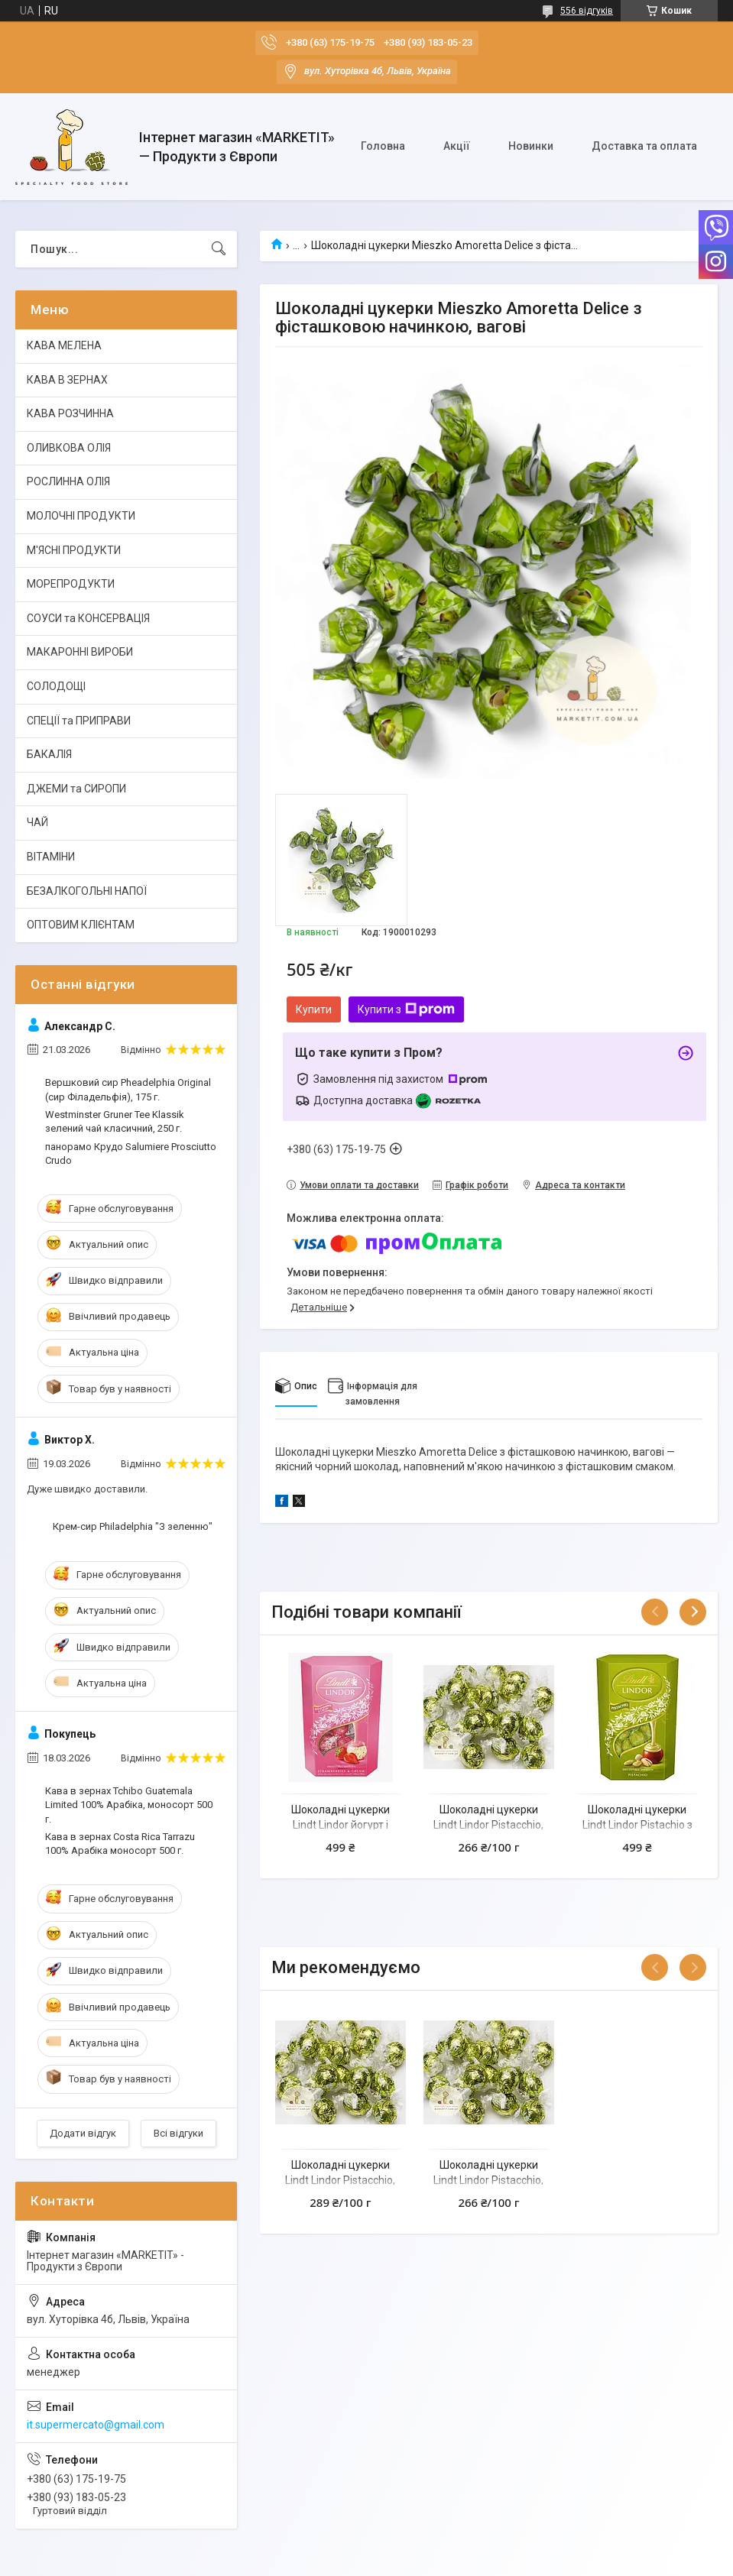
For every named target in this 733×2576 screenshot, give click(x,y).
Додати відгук (83, 2133)
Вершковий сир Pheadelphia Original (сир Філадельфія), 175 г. (128, 1089)
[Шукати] (218, 249)
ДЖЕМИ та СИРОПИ (76, 789)
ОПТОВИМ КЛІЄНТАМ (81, 925)
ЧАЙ (37, 822)
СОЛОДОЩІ (56, 686)
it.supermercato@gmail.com (95, 2425)
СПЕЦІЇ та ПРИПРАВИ (79, 720)
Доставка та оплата (644, 146)
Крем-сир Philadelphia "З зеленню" (132, 1526)
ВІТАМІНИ (51, 857)
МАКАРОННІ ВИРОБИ (80, 652)
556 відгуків (586, 10)
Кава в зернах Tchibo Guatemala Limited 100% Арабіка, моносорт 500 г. (128, 1804)
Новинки (530, 146)
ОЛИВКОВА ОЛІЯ (69, 448)
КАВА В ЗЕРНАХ (67, 380)
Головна (383, 146)
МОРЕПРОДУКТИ (71, 584)
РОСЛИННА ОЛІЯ (68, 481)
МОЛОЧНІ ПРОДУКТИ (81, 516)
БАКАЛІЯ (49, 754)
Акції (456, 146)
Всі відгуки (178, 2133)
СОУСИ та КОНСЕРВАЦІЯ (88, 618)
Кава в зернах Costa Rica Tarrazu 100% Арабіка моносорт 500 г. (120, 1843)
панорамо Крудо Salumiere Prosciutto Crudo (130, 1153)
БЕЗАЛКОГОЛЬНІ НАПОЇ (87, 891)
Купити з (406, 1009)
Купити (314, 1009)
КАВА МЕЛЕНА (64, 345)
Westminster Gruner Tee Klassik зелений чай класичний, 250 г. (114, 1121)
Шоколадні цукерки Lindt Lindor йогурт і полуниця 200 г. (340, 1824)
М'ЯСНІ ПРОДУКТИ (74, 550)
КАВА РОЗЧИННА (70, 413)
